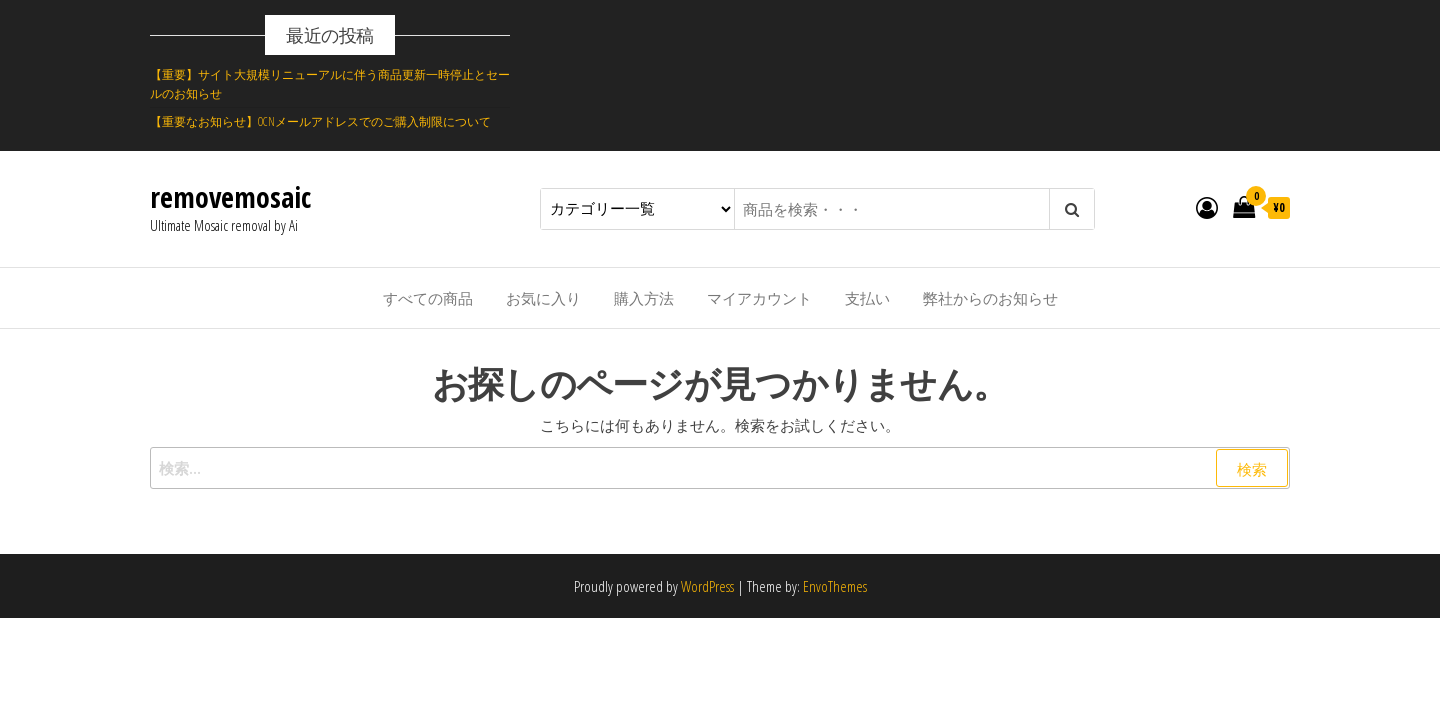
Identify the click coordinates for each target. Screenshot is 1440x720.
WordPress (707, 586)
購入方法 (644, 298)
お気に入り (543, 298)
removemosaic (230, 197)
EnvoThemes (835, 586)
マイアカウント (759, 298)
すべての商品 (428, 298)
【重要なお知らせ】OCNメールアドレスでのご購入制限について (320, 121)
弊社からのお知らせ (990, 298)
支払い (867, 298)
